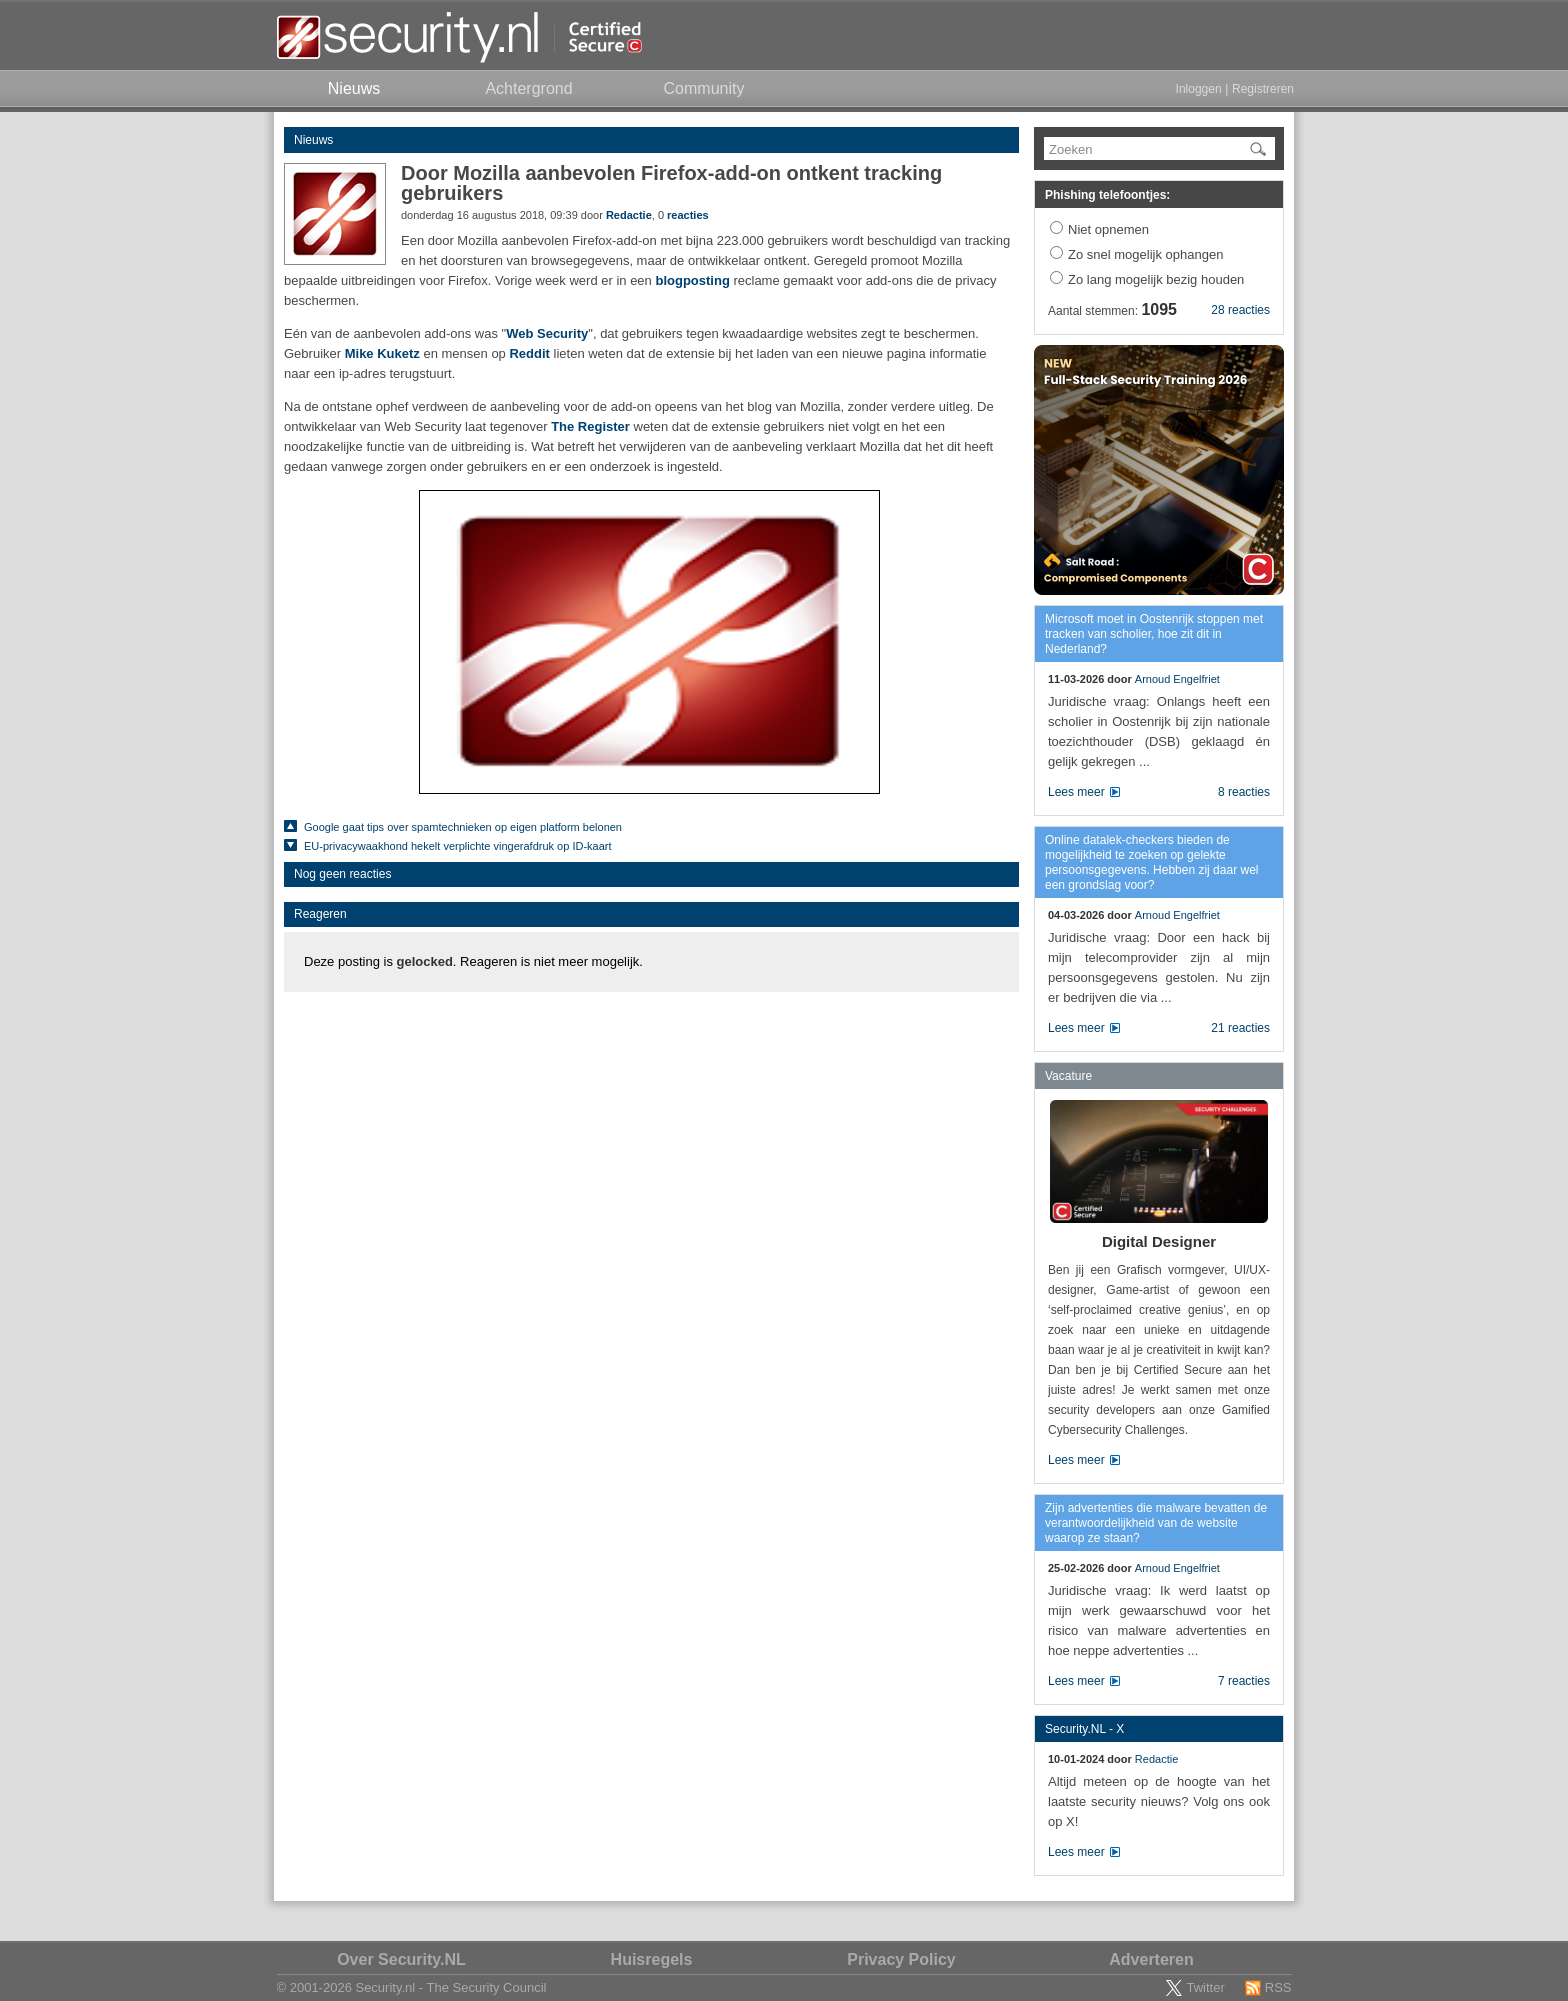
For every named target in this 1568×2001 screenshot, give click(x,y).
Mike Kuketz (382, 353)
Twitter (1205, 1987)
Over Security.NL (401, 1959)
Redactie (629, 215)
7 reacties (1244, 1681)
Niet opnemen (1108, 229)
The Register (590, 426)
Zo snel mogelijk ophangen (1145, 254)
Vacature (1068, 1076)
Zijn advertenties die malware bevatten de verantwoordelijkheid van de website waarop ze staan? (1156, 1523)
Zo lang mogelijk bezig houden (1156, 279)
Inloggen (1199, 89)
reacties (688, 215)
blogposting (692, 280)
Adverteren (1151, 1959)
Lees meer (1076, 792)
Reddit (529, 353)
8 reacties (1244, 792)
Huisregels (652, 1959)
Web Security (547, 333)
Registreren (1263, 89)
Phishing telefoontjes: (1107, 195)
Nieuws (313, 140)
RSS (1278, 1987)
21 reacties (1240, 1028)
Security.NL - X (1084, 1729)
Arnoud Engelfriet (1177, 679)
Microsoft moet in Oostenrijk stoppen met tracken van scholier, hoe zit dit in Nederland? (1154, 634)
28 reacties (1240, 310)
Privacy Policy (901, 1959)
